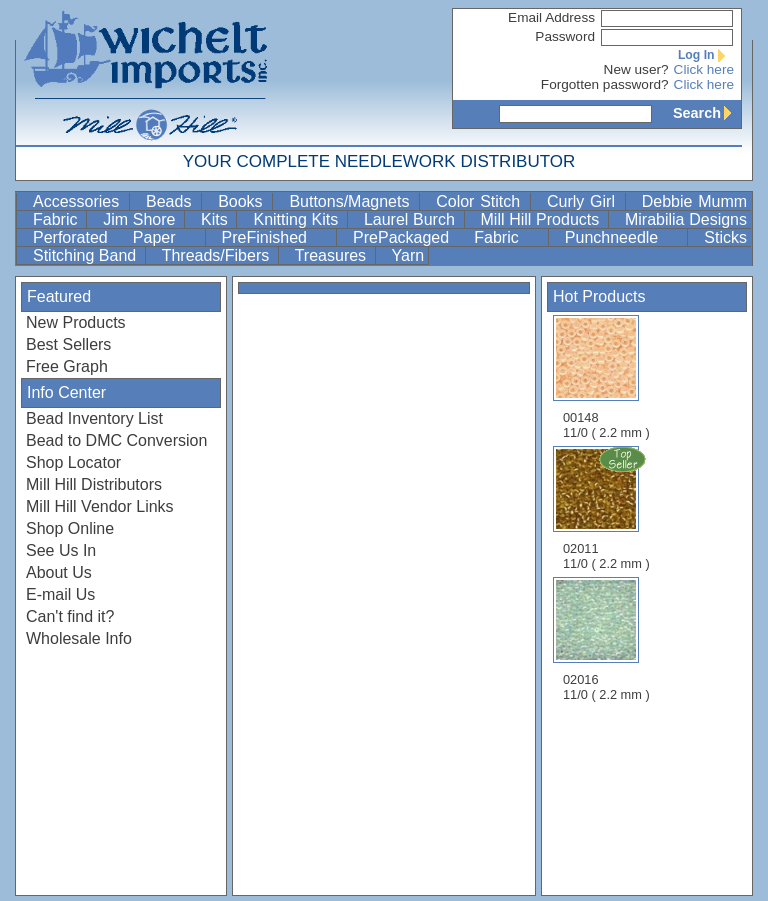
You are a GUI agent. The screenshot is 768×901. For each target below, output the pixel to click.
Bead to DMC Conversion (116, 440)
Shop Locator (73, 462)
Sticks (725, 237)
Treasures (333, 255)
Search (707, 113)
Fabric (57, 219)
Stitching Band (87, 255)
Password (565, 36)
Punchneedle (624, 237)
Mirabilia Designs (686, 219)
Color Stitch (481, 201)
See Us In (61, 550)
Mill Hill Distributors (94, 484)
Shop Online (70, 528)
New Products (76, 322)
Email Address (551, 17)
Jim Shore (141, 219)
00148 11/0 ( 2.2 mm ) (606, 377)
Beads (171, 201)
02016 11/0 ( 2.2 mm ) (606, 639)
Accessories (79, 201)
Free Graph (67, 366)
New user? (636, 69)
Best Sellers (68, 344)
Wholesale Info (79, 638)
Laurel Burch (412, 219)
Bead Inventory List (94, 418)
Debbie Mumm (694, 201)
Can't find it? (70, 616)
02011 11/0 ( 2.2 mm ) (608, 508)
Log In (706, 55)
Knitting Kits (297, 219)
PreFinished (277, 237)
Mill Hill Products (542, 219)
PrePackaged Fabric (448, 237)
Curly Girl (584, 201)
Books (243, 201)
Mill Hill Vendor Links (100, 506)
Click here (704, 69)
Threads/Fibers (218, 255)
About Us (59, 572)
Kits (216, 219)
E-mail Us (60, 594)
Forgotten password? (605, 84)
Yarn (408, 255)
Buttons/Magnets (352, 201)
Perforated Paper (117, 237)
